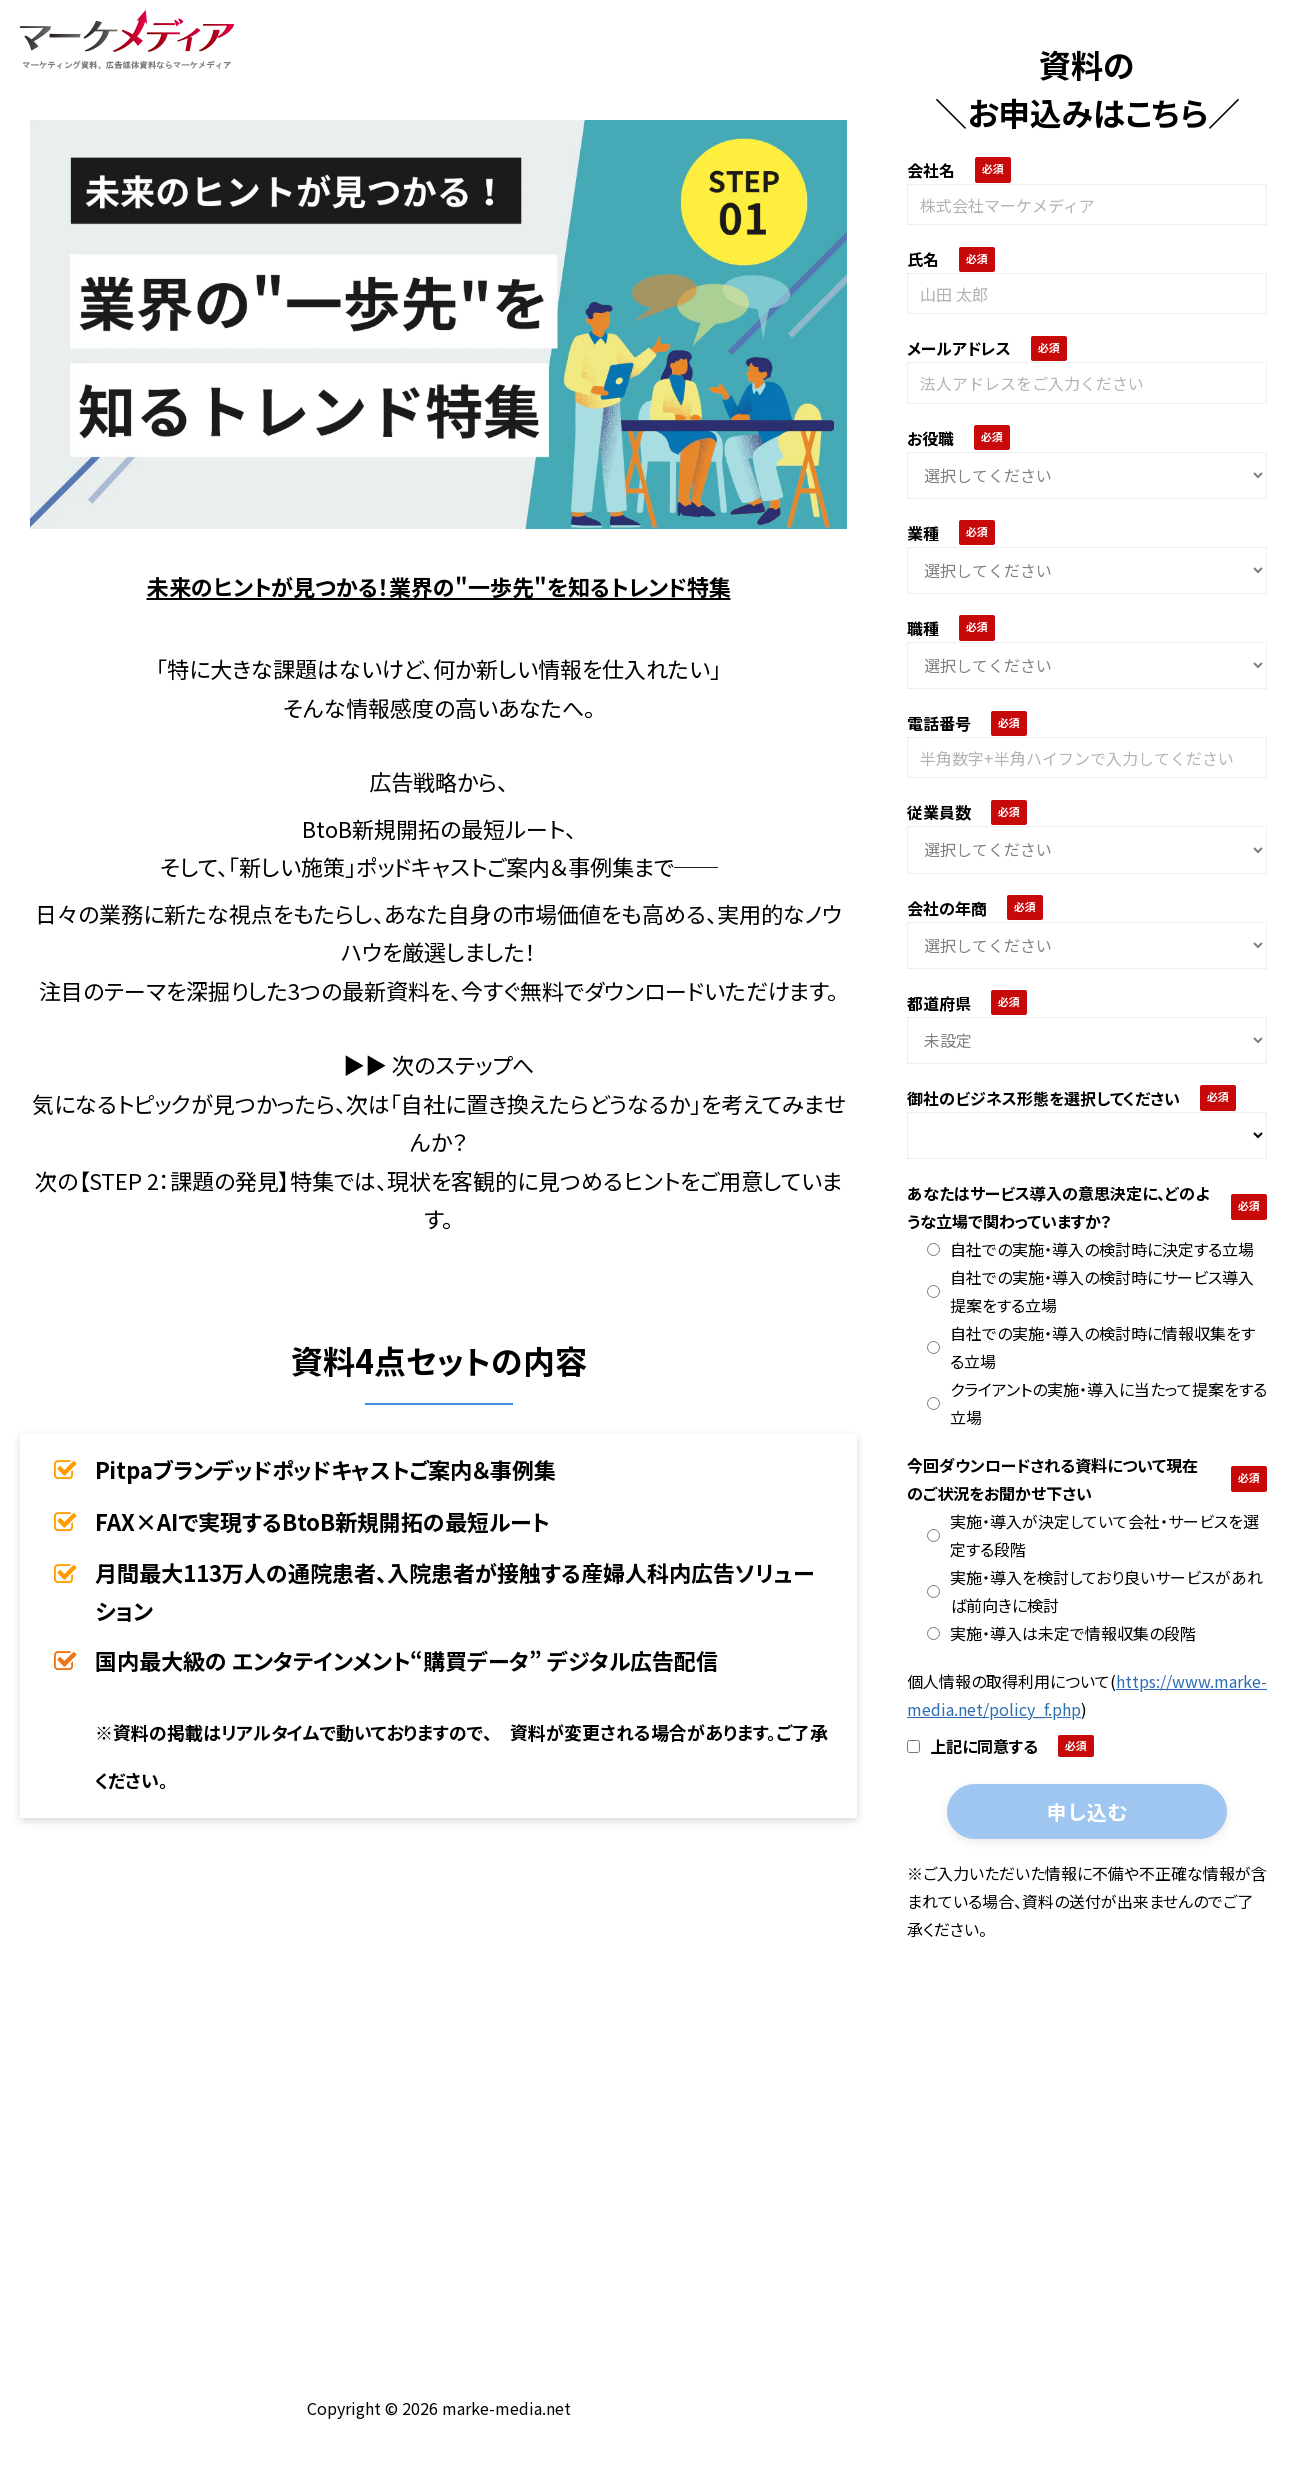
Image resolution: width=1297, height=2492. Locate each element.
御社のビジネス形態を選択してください (1043, 1098)
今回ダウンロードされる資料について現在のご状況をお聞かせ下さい (1052, 1479)
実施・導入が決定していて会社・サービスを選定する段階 (1093, 1535)
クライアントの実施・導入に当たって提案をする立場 (1097, 1403)
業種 (923, 533)
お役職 (930, 438)
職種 (923, 628)
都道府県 (939, 1003)
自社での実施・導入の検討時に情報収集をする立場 (1091, 1347)
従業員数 (939, 812)
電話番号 (939, 723)
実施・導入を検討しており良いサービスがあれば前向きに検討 (1095, 1591)
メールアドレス (959, 348)
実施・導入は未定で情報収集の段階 (1061, 1633)
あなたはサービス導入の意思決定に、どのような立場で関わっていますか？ (1058, 1207)
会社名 (931, 170)
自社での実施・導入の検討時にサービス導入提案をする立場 (1090, 1291)
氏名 (923, 259)
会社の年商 (947, 908)
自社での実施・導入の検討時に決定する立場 (1090, 1249)
